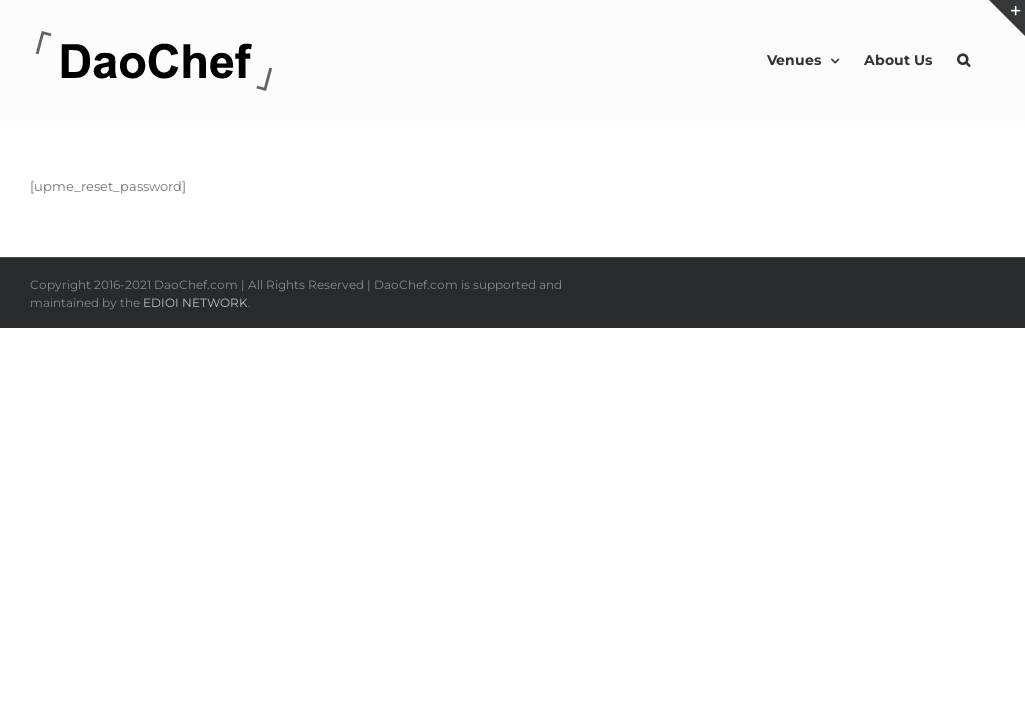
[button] (988, 60)
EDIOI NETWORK (195, 302)
